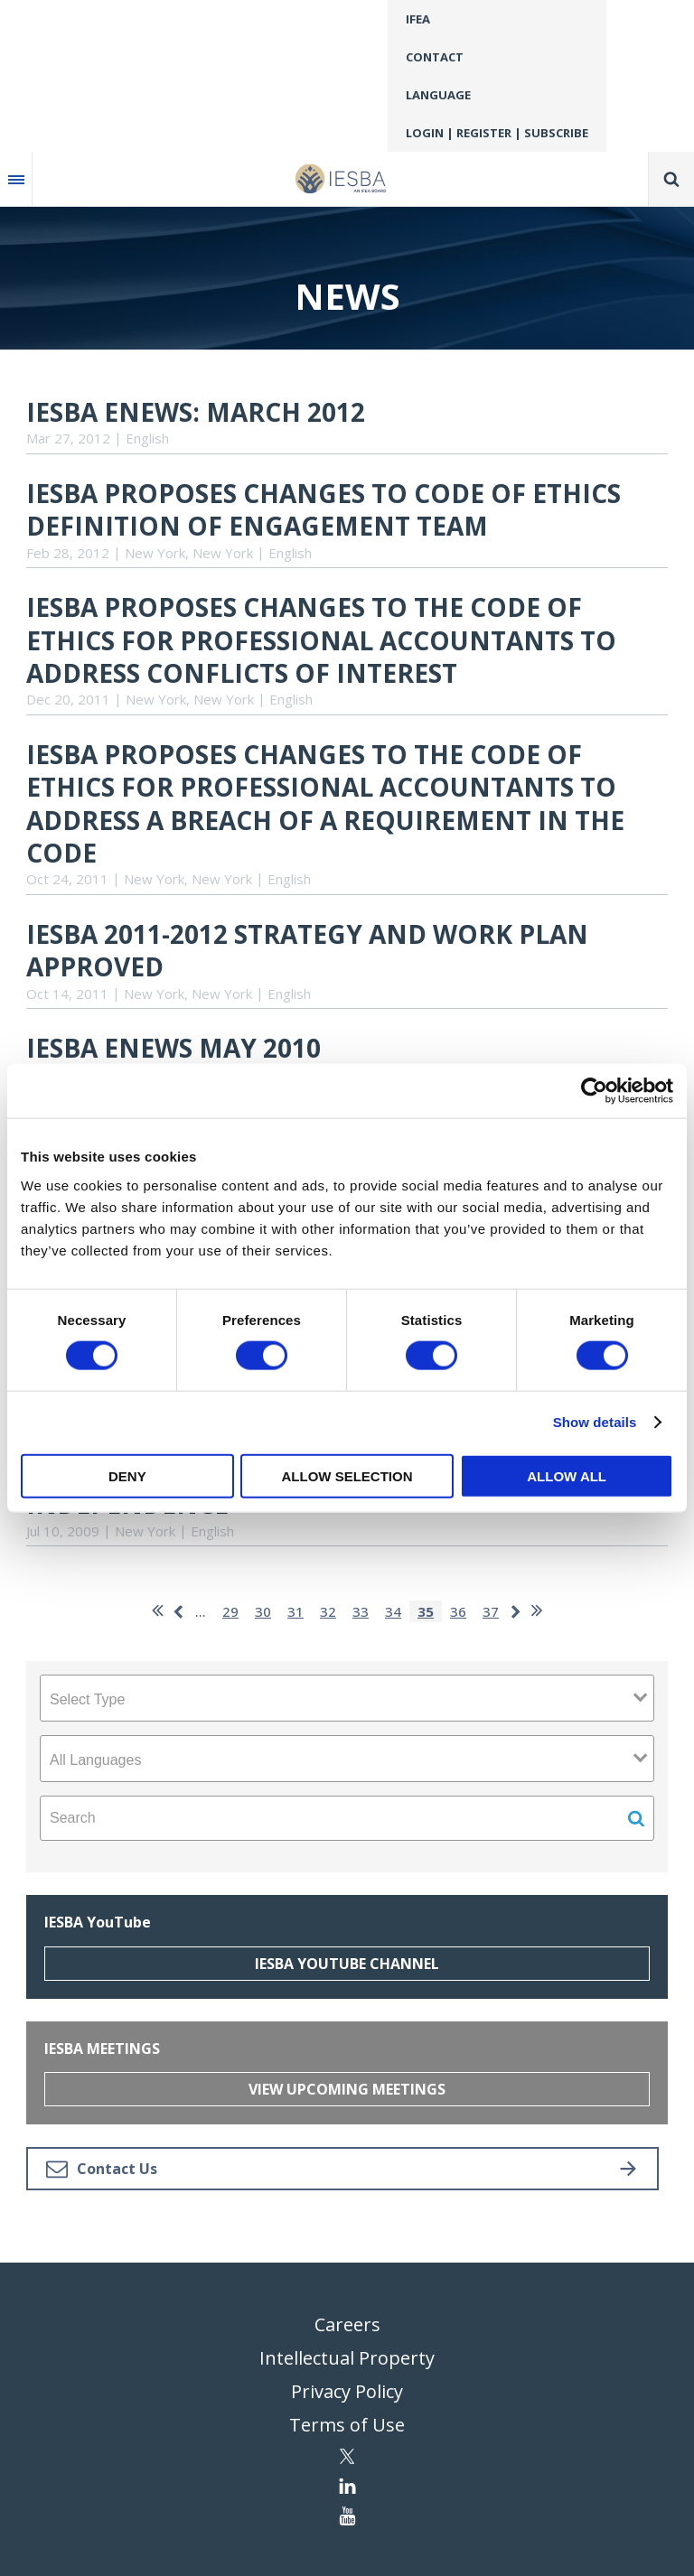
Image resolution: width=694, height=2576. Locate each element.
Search (671, 179)
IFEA (418, 19)
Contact (435, 57)
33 (360, 1611)
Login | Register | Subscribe (497, 133)
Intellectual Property (347, 2358)
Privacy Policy (347, 2391)
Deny (127, 1475)
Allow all (566, 1475)
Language (438, 95)
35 (425, 1611)
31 (295, 1611)
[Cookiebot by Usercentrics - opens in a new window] (594, 1091)
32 (328, 1611)
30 (263, 1611)
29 (230, 1611)
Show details (595, 1422)
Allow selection (346, 1475)
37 (491, 1611)
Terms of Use (347, 2425)
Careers (347, 2324)
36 (458, 1611)
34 (393, 1611)
